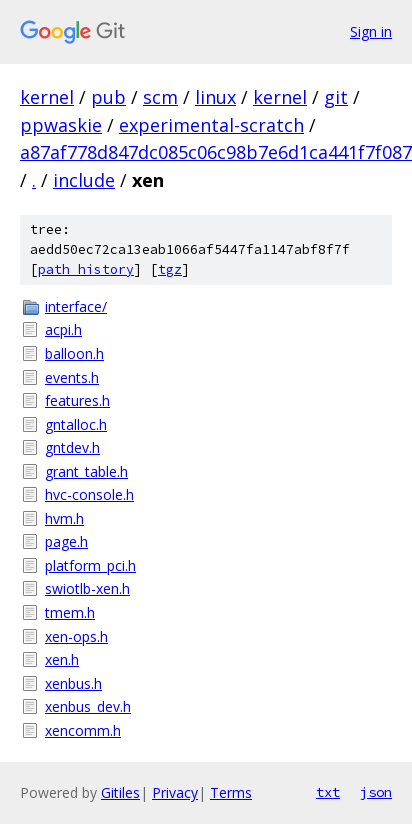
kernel (47, 97)
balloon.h (74, 353)
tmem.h (70, 612)
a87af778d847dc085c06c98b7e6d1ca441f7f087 (216, 152)
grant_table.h (86, 471)
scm (160, 97)
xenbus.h (73, 683)
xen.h (62, 659)
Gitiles (120, 792)
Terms (231, 792)
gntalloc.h (76, 424)
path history (86, 269)
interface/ (76, 306)
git (336, 97)
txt (328, 792)
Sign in (371, 31)
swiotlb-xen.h (87, 588)
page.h (66, 541)
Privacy (175, 792)
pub (108, 97)
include (84, 180)
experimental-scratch (211, 125)
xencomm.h (83, 730)
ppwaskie (61, 125)
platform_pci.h (90, 565)
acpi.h (63, 329)
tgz (170, 269)
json (376, 792)
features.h (77, 400)
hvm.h (64, 518)
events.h (72, 377)
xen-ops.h (76, 636)
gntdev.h (72, 447)
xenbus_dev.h (88, 706)
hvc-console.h (89, 494)
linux (215, 97)
